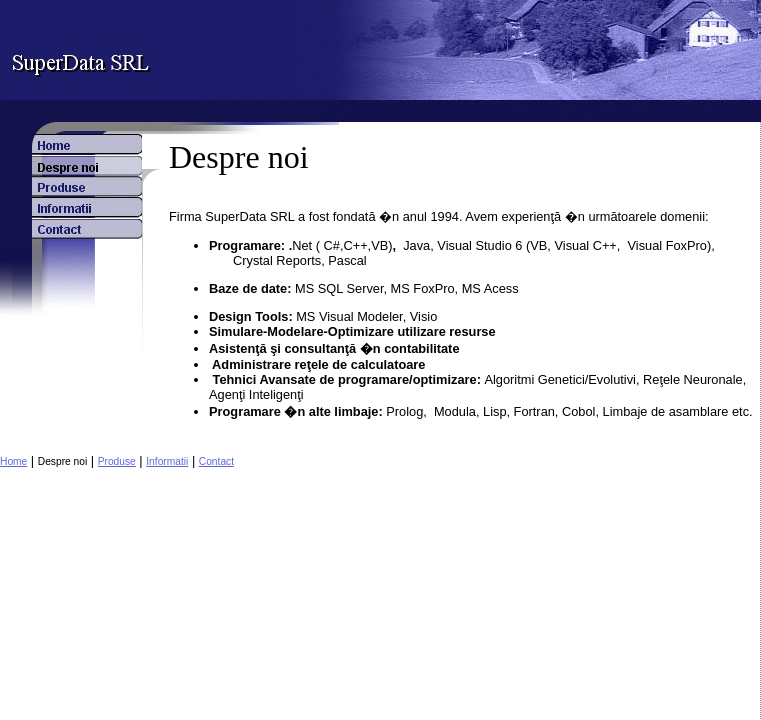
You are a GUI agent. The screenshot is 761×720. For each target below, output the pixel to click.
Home (13, 461)
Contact (216, 461)
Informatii (167, 461)
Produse (117, 461)
